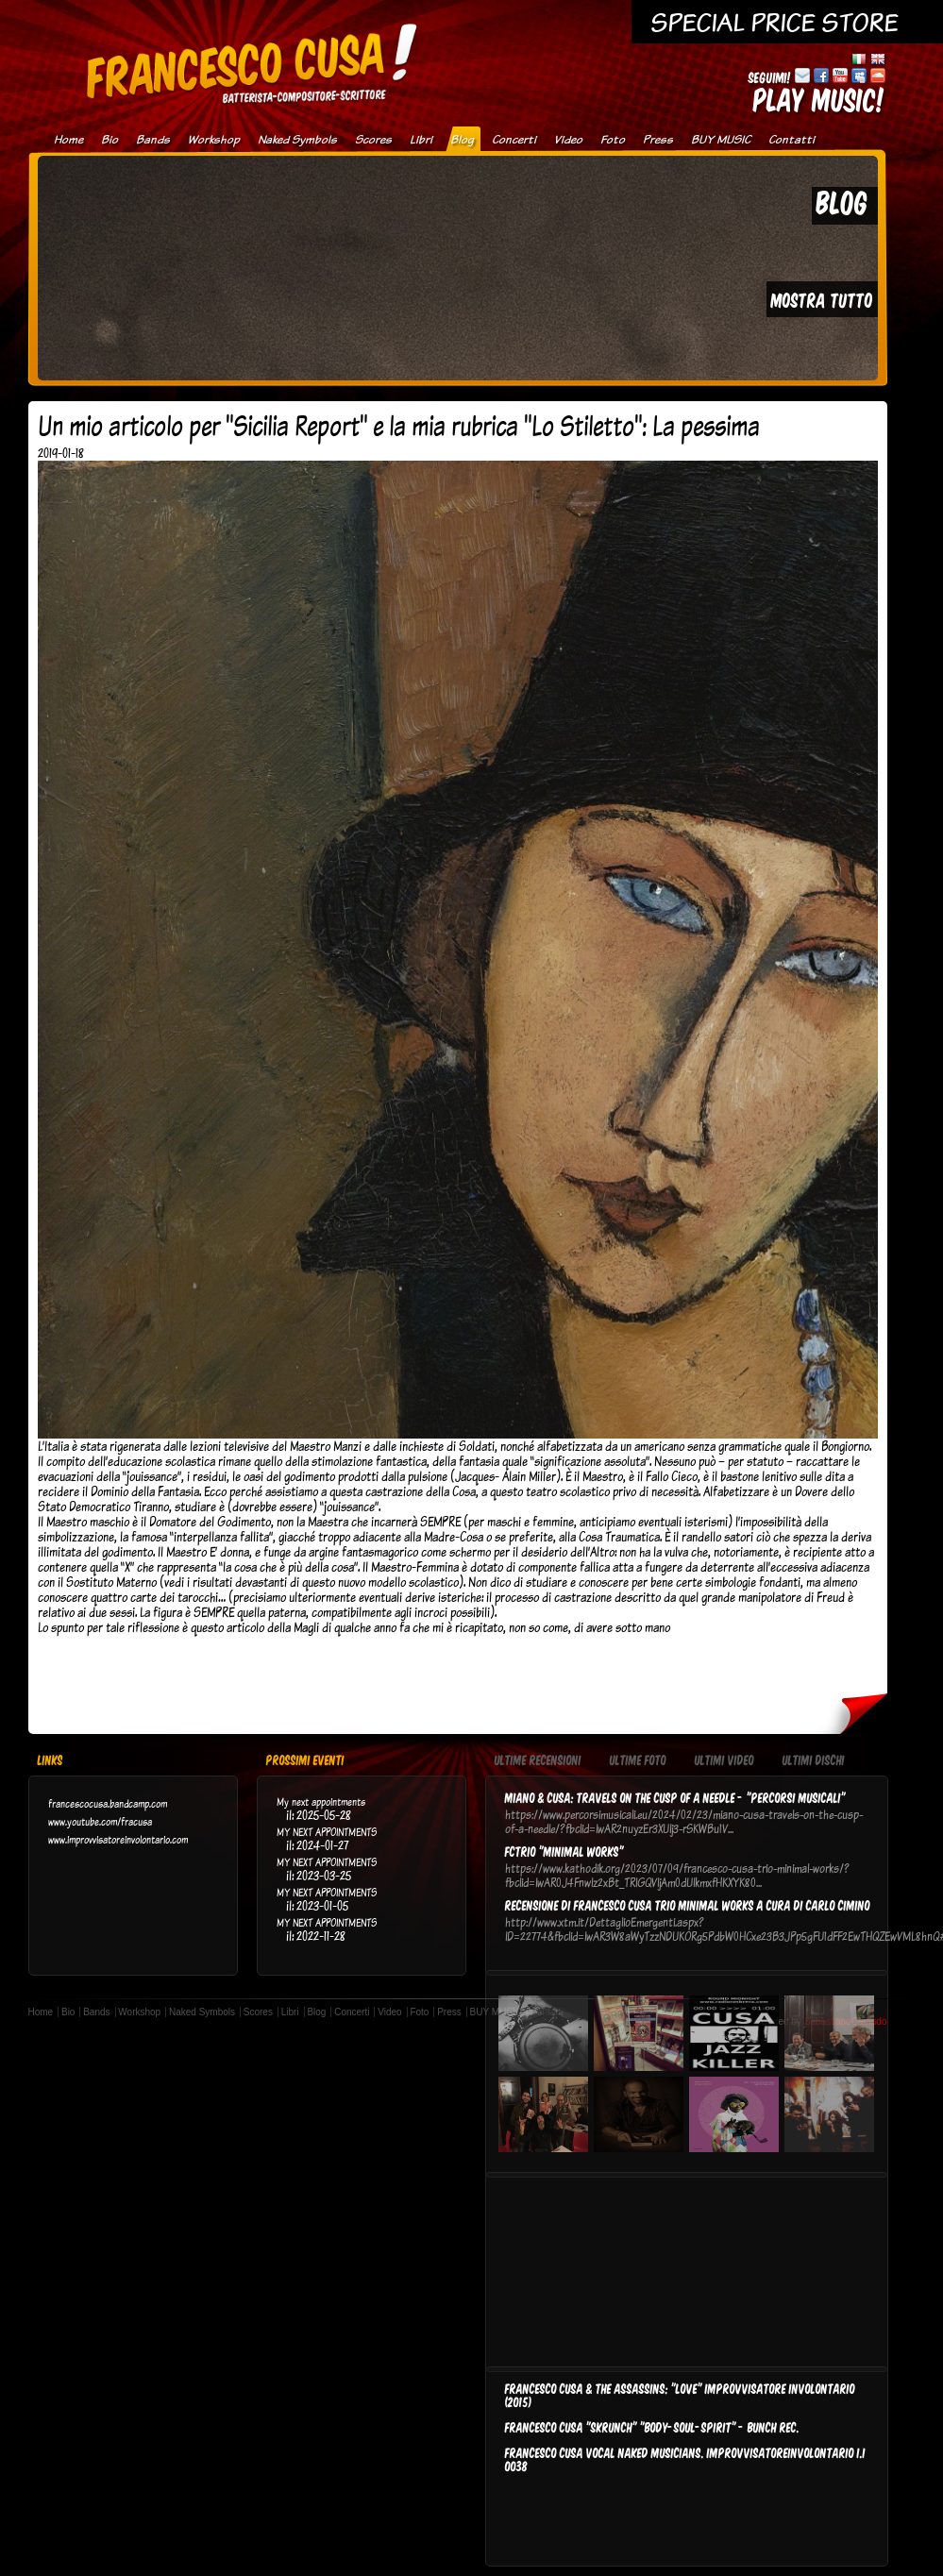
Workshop (214, 139)
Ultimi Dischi (814, 1761)
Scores (373, 139)
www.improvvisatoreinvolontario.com (118, 1839)
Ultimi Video (724, 1761)
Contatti (791, 139)
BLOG (842, 201)
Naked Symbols (297, 139)
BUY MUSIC (720, 139)
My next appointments (321, 1801)
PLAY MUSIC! (819, 98)
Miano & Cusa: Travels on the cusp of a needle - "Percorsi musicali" (675, 1797)
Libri (421, 139)
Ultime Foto (638, 1761)
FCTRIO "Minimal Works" (564, 1851)
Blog (462, 139)
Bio (109, 139)
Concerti (514, 139)
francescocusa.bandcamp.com (107, 1803)
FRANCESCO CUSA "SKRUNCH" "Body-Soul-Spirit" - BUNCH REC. (652, 2426)
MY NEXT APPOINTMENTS (327, 1832)
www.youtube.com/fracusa (100, 1821)
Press (658, 139)
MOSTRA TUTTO (822, 299)
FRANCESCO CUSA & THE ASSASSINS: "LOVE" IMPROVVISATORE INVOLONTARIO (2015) (680, 2395)
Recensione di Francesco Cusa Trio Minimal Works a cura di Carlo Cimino (687, 1904)
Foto (612, 139)
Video (568, 139)
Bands (153, 139)
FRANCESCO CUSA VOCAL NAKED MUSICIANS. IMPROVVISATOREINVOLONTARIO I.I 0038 (685, 2459)
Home (68, 139)
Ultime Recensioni (538, 1761)
